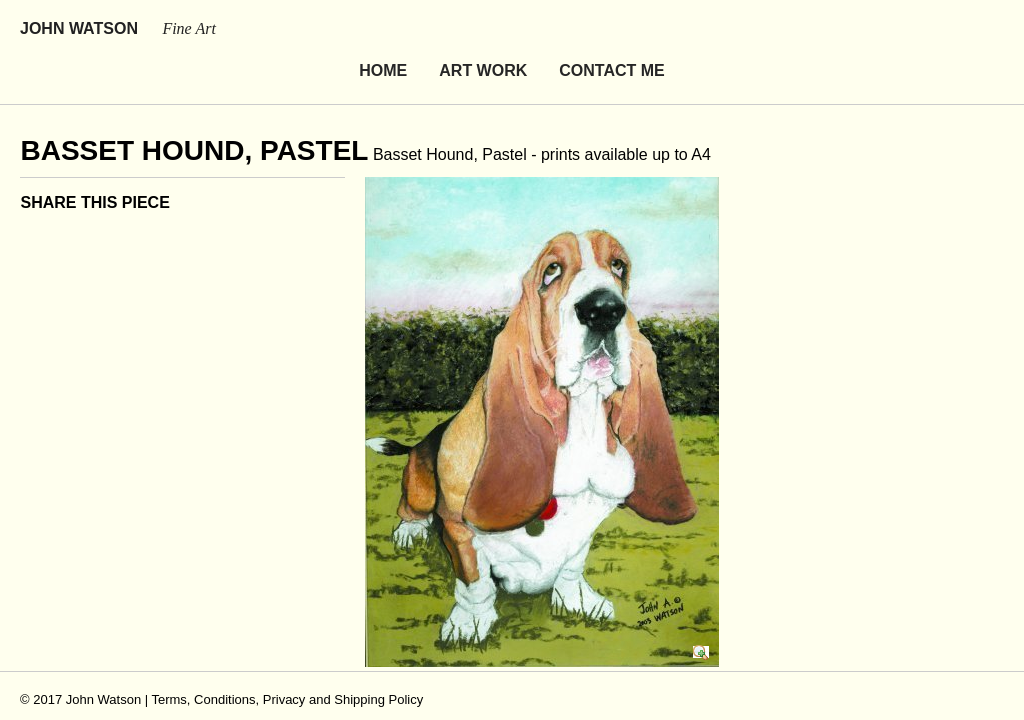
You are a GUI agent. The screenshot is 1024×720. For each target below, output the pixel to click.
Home (383, 32)
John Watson (118, 28)
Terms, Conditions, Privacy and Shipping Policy (287, 661)
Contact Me (611, 32)
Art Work (483, 32)
